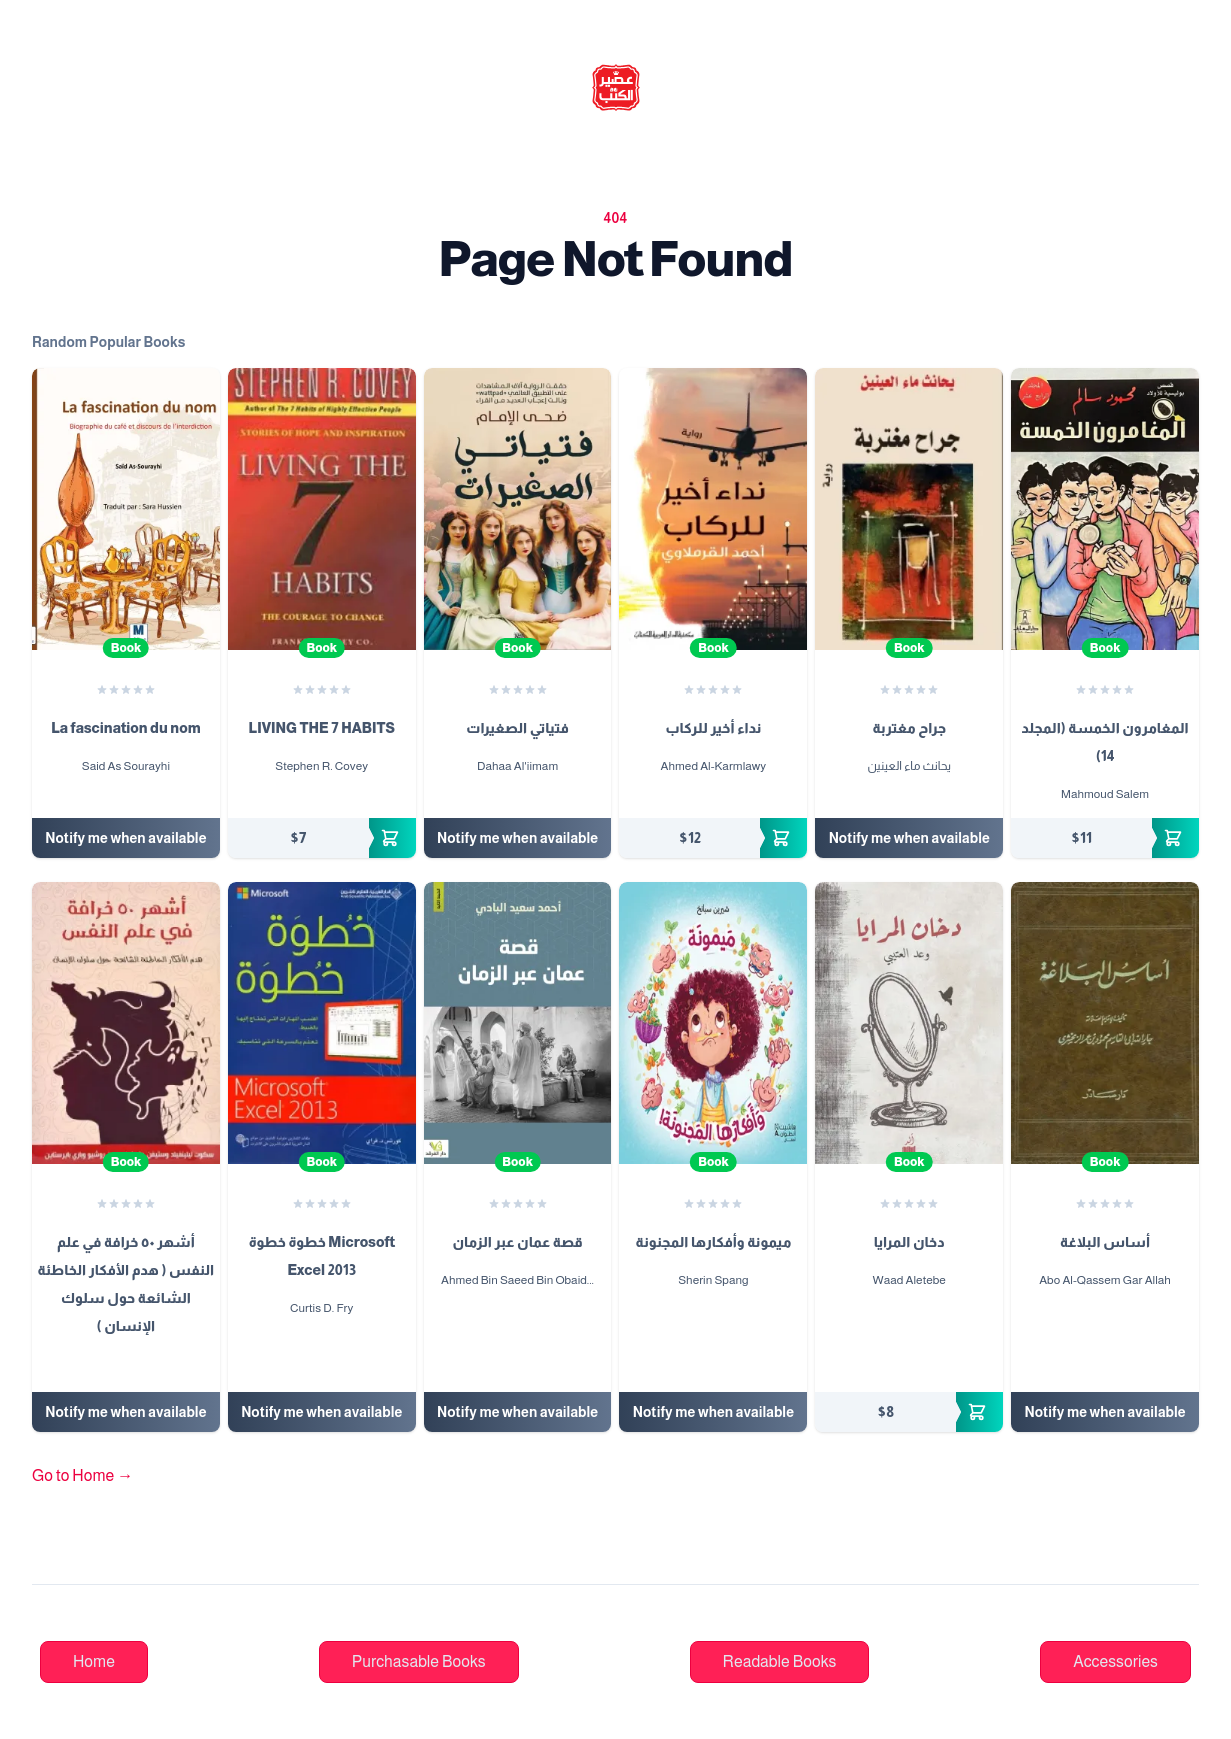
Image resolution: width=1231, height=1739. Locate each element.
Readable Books (780, 1661)
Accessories (1115, 1661)
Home (94, 1661)
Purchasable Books (419, 1661)
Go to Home (82, 1475)
